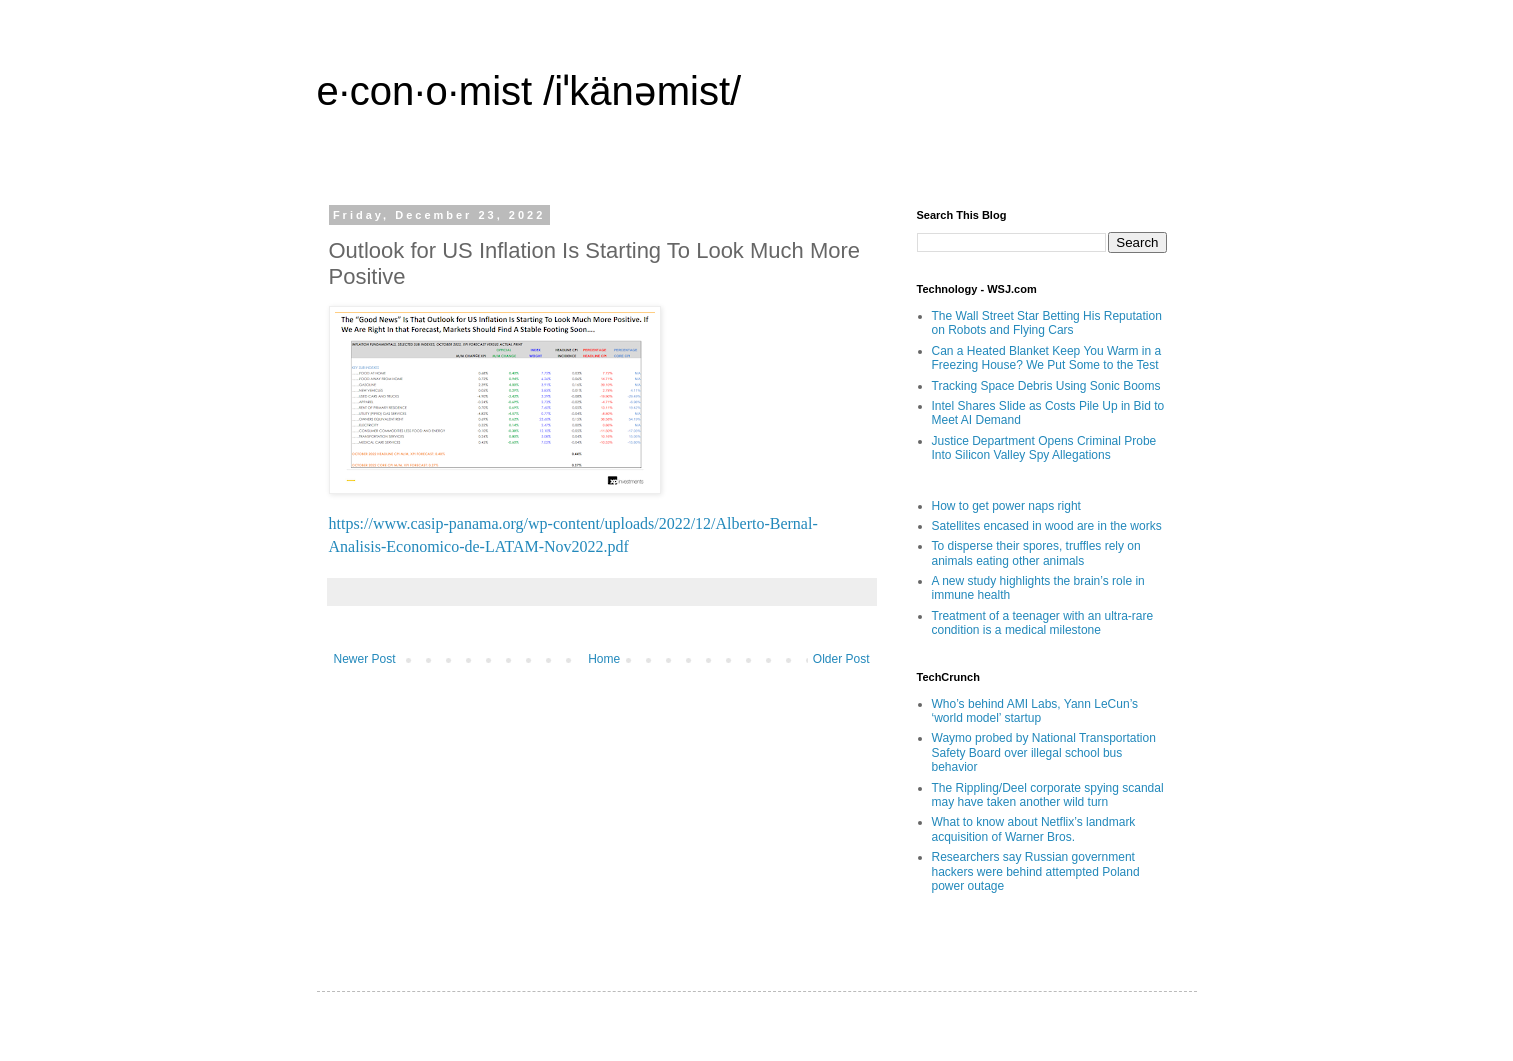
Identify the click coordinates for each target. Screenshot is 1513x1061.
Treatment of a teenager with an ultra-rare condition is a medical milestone (1043, 623)
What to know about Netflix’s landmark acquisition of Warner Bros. (1034, 829)
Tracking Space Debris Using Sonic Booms (1046, 386)
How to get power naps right (1006, 506)
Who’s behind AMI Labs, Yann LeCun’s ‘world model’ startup (1035, 711)
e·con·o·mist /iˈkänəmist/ (529, 91)
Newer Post (365, 659)
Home (604, 659)
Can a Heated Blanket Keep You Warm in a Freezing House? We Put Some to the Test (1047, 358)
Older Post (841, 659)
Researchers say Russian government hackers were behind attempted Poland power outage (1036, 871)
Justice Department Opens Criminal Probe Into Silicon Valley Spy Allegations (1044, 448)
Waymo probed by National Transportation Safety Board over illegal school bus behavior (1044, 752)
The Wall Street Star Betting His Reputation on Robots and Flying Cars (1047, 323)
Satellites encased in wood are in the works (1047, 526)
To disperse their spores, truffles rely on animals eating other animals (1036, 553)
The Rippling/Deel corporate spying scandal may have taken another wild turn (1048, 795)
